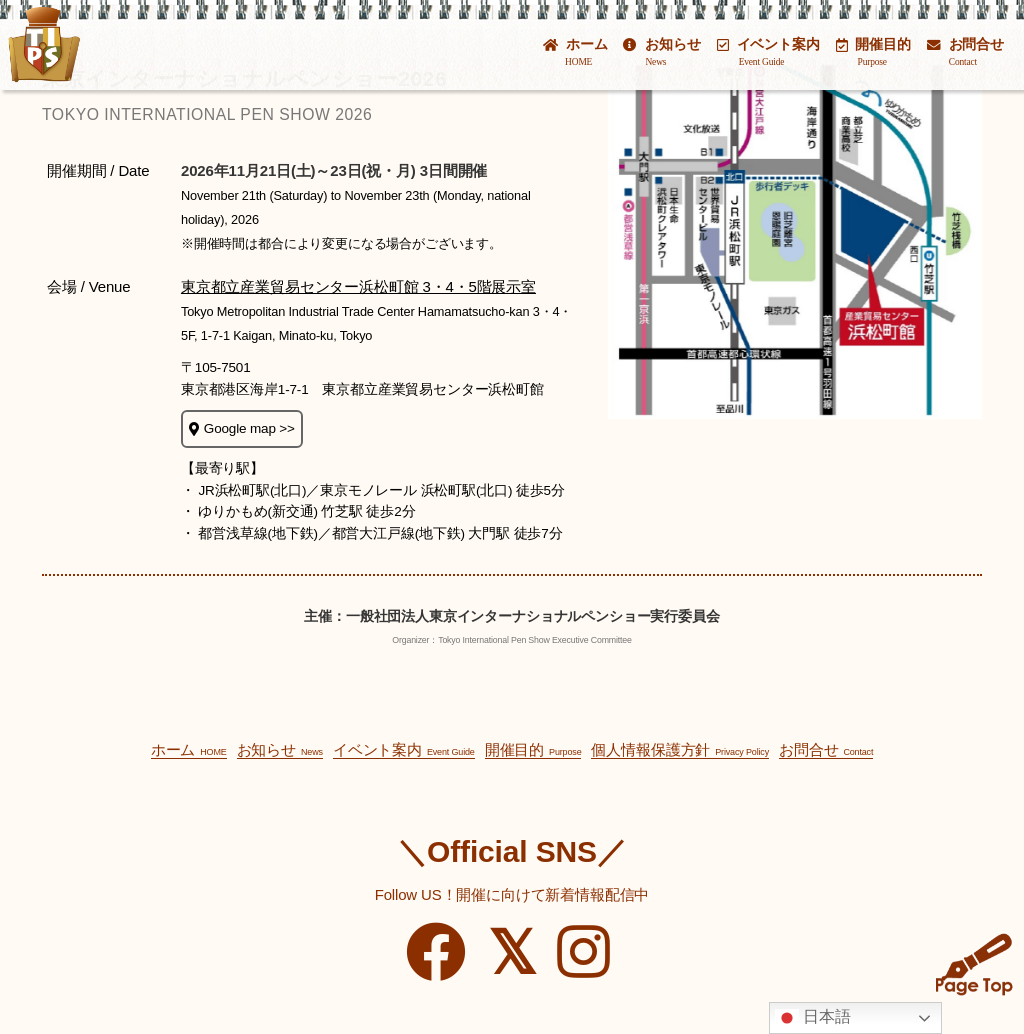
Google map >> (242, 428)
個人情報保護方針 (680, 749)
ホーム (575, 52)
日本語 (813, 1018)
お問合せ (965, 52)
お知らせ (661, 52)
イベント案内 (768, 52)
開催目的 (873, 52)
